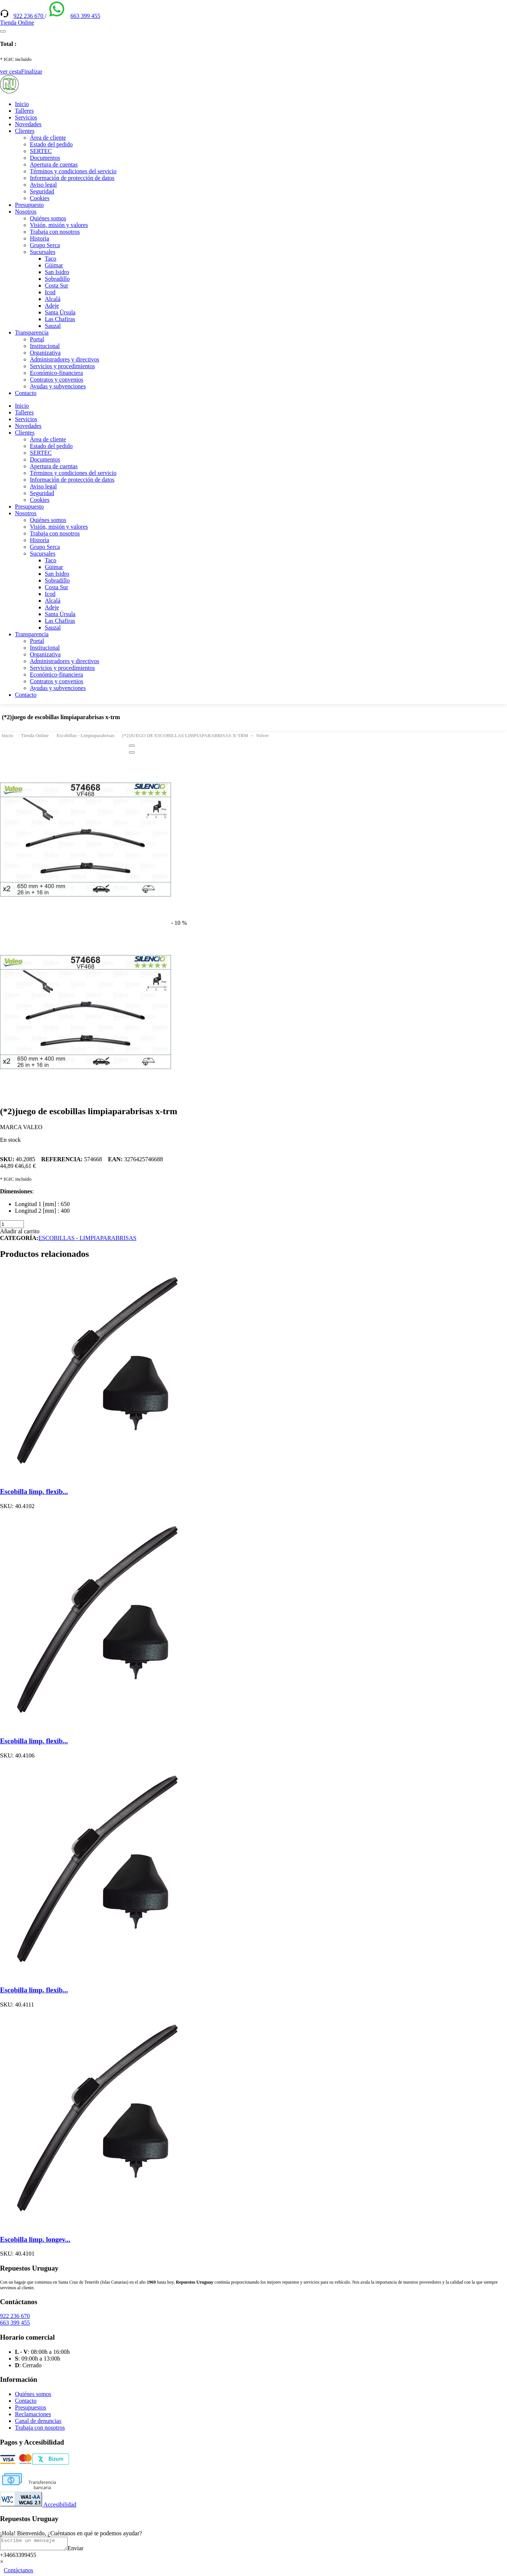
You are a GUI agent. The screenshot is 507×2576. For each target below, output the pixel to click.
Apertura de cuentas (54, 164)
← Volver (259, 735)
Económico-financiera (56, 373)
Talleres (24, 111)
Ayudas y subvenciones (58, 386)
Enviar (83, 2550)
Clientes (24, 131)
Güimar (54, 265)
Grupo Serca (45, 245)
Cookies (39, 198)
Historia (39, 238)
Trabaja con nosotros (55, 232)
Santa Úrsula (60, 312)
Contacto (26, 393)
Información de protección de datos (72, 178)
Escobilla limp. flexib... (34, 1491)
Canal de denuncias (38, 2421)
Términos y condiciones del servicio (73, 171)
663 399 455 (85, 16)
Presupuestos (30, 2407)
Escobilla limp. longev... (35, 2239)
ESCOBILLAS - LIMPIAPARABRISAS (87, 1238)
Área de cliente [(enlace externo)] (48, 137)
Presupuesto (29, 205)
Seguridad (42, 191)
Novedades (28, 124)
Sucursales (42, 252)
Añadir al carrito (20, 1231)
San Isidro (57, 272)
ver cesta (10, 71)
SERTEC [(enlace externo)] (41, 151)
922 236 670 (29, 16)
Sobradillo (57, 279)
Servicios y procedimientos (62, 366)
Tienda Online (35, 735)
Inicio (22, 104)
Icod (50, 292)
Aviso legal (43, 184)
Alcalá (52, 299)
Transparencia (32, 332)
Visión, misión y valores (59, 225)
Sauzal (53, 326)
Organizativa (45, 352)
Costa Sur (56, 285)
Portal (37, 339)
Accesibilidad (38, 2504)
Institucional (45, 346)
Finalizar (31, 71)
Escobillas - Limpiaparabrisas (86, 735)
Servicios (26, 117)
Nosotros (26, 211)
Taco (50, 258)
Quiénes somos (48, 218)
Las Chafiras (60, 319)
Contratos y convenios (56, 379)
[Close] (132, 746)
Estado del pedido (51, 144)
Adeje (52, 305)
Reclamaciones (33, 2414)
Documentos (45, 158)
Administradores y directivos (64, 359)
